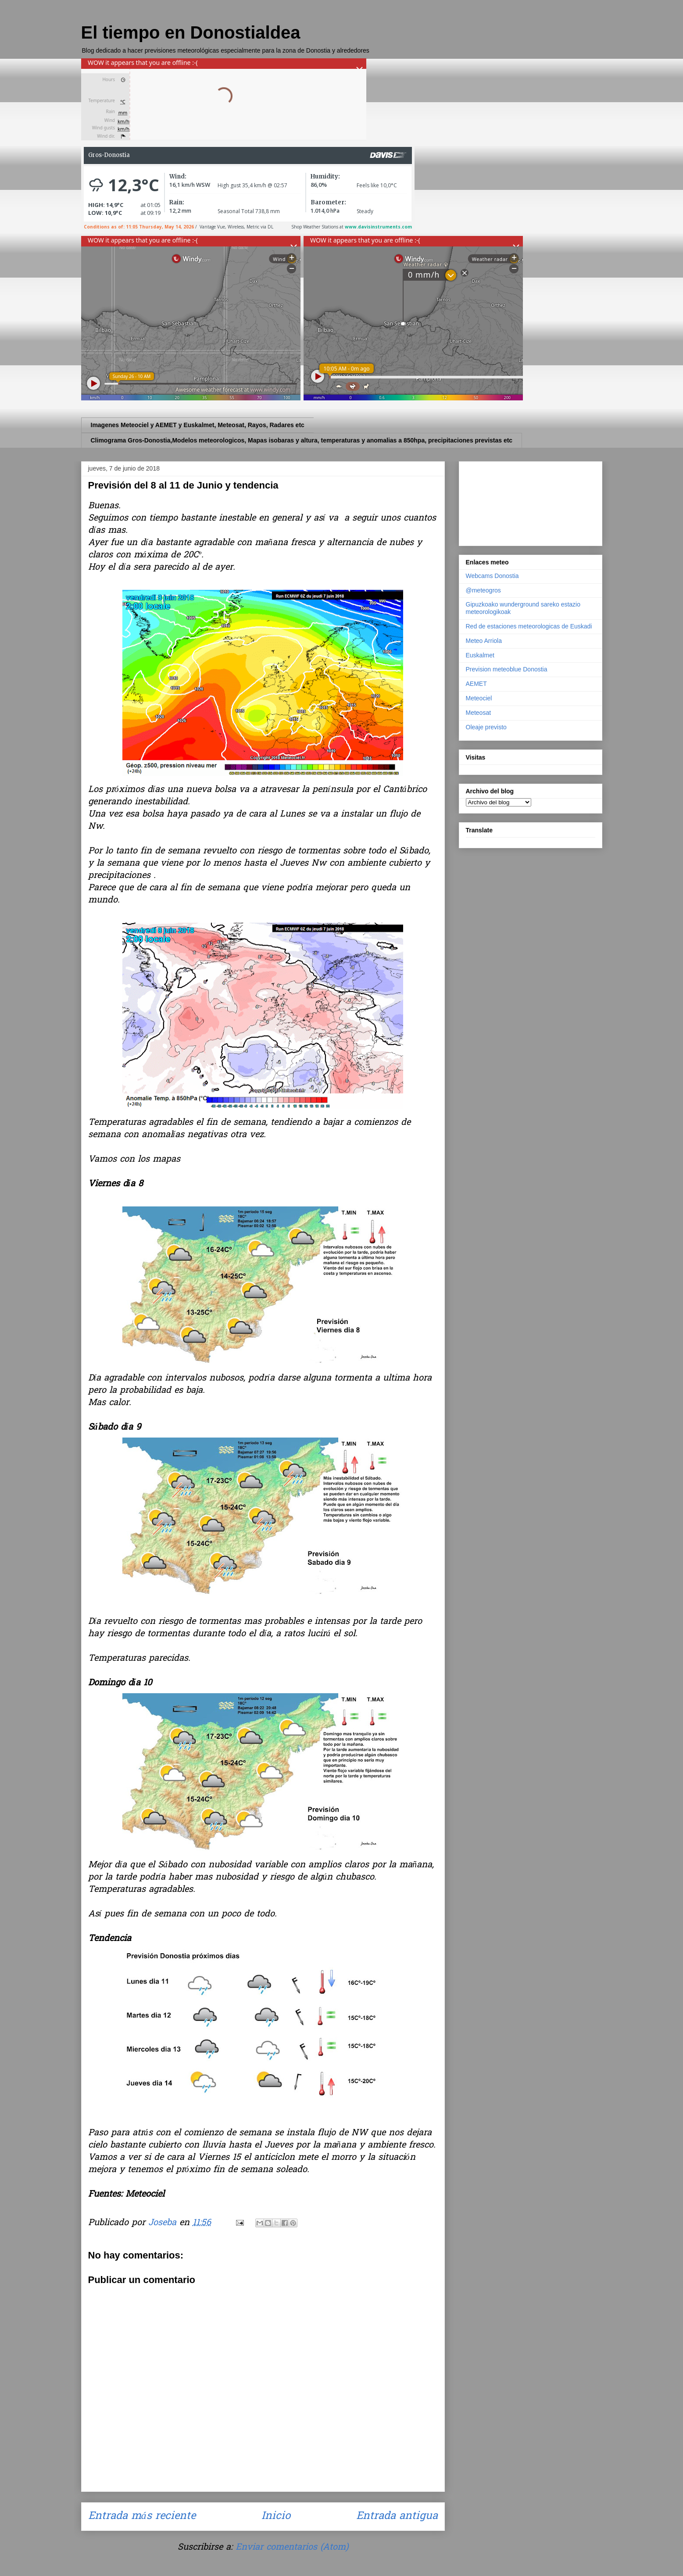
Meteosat (478, 712)
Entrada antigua (397, 2516)
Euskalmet (480, 655)
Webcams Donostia (492, 575)
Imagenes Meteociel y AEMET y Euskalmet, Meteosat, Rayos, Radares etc (197, 424)
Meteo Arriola (484, 640)
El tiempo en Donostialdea (190, 32)
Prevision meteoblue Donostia (506, 669)
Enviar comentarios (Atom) (292, 2547)
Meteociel (479, 698)
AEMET (476, 683)
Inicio (275, 2516)
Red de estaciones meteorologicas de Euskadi (529, 626)
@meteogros (483, 590)
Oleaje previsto (486, 727)
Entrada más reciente (142, 2516)
